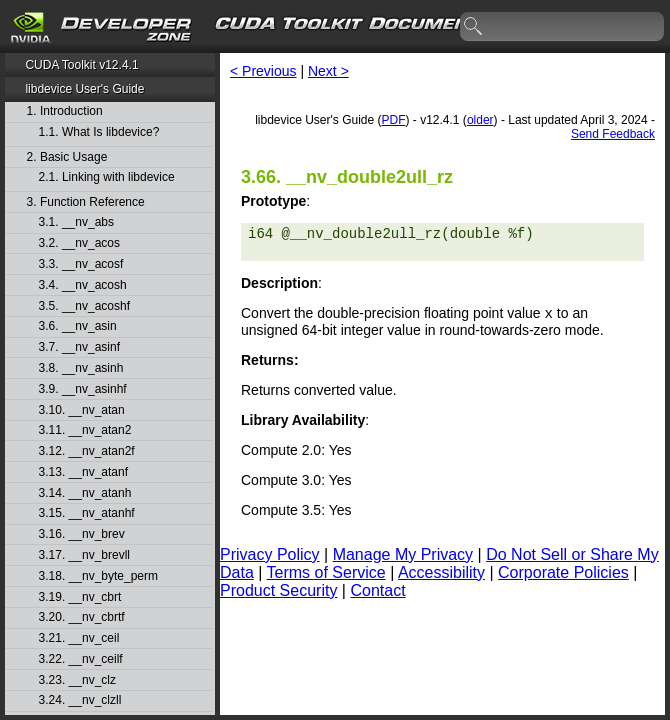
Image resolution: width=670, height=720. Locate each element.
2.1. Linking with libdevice (107, 177)
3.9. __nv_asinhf (83, 389)
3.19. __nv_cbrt (80, 597)
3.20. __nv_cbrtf (82, 617)
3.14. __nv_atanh (85, 493)
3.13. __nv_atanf (83, 472)
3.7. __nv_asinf (79, 347)
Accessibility (441, 574)
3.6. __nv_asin (78, 326)
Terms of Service (326, 574)
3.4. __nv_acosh (83, 285)
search (474, 27)
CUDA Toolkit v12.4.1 (81, 65)
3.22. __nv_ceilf (81, 659)
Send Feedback (613, 134)
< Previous (263, 71)
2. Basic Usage (67, 157)
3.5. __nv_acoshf (84, 306)
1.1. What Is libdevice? (99, 132)
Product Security (278, 592)
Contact (377, 592)
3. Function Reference (86, 202)
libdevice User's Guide (84, 89)
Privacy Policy (270, 556)
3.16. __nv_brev (82, 534)
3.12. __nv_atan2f (87, 451)
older (480, 120)
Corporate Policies (563, 574)
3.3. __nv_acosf (81, 264)
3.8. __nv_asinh (81, 368)
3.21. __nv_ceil (79, 638)
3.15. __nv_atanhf (87, 513)
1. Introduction (65, 111)
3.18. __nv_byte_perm (98, 576)
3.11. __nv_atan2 (85, 430)
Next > (328, 71)
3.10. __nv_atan (82, 410)
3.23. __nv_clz (77, 680)
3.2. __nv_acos (79, 243)
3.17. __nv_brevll (84, 555)
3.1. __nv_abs (76, 222)
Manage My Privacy (403, 556)
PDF (394, 120)
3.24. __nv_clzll (80, 700)
